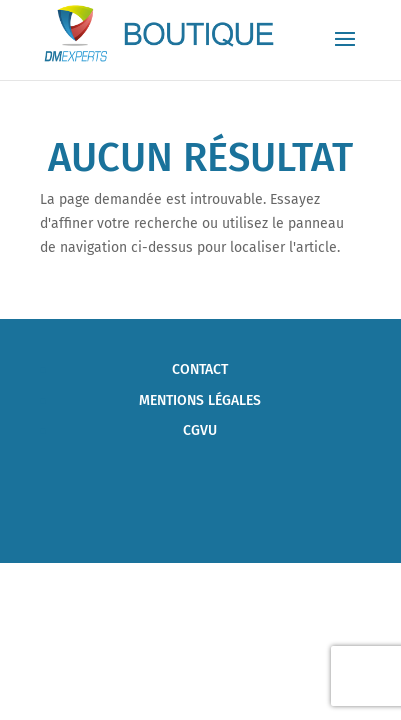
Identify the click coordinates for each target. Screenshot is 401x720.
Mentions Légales (200, 400)
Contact (200, 369)
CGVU (200, 430)
